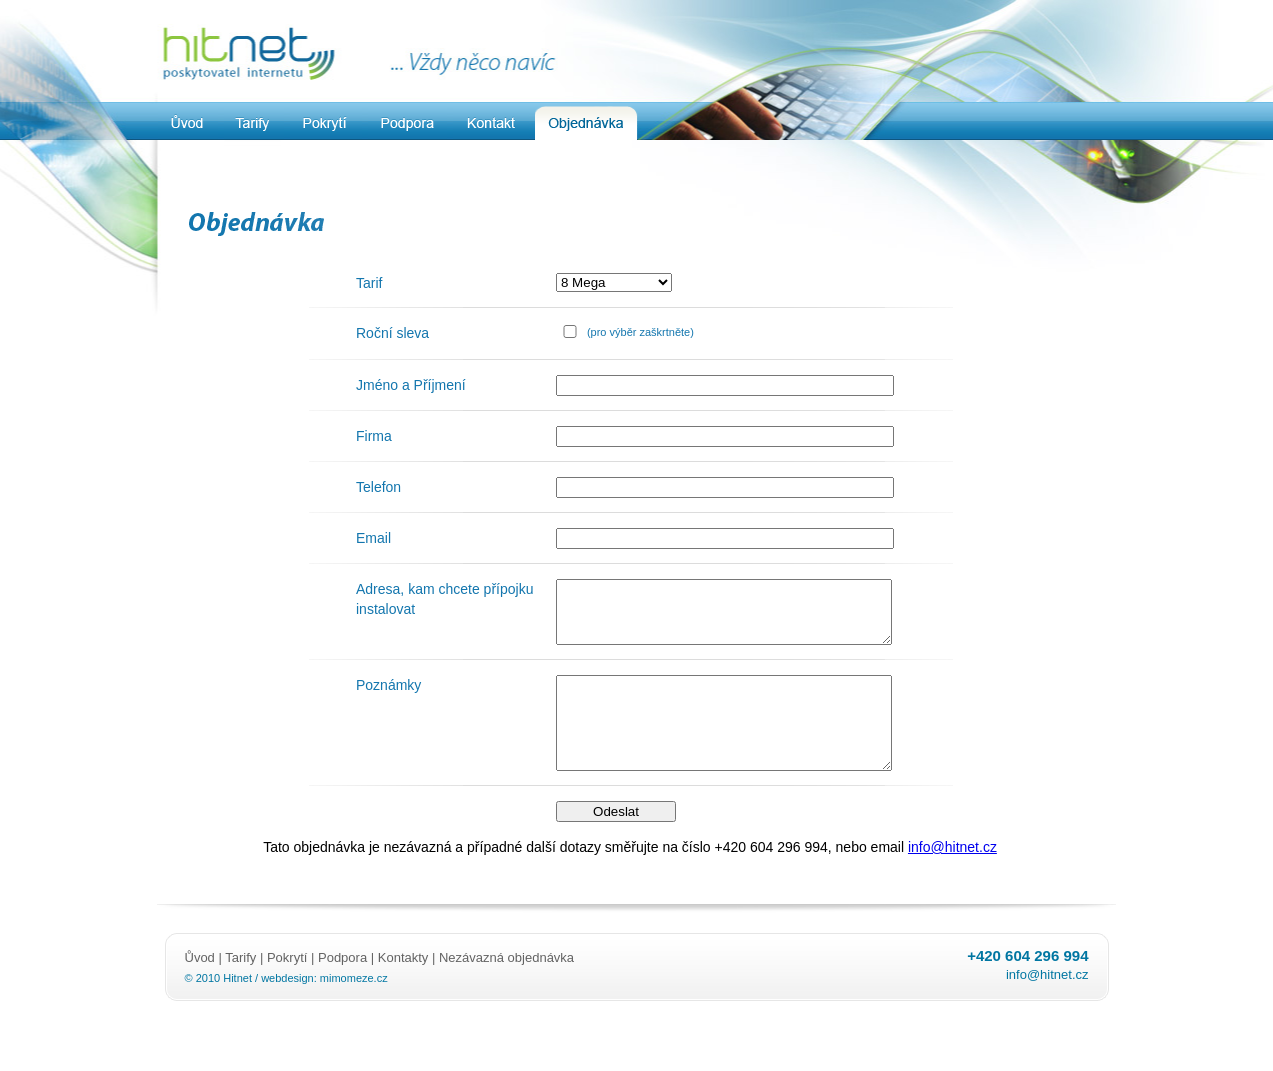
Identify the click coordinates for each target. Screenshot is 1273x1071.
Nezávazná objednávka (506, 987)
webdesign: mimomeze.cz (324, 1008)
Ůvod (202, 987)
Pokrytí (326, 123)
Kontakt (491, 123)
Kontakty (403, 987)
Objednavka (586, 123)
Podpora (407, 123)
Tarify (254, 123)
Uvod (188, 123)
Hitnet (237, 1008)
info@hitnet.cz (952, 877)
